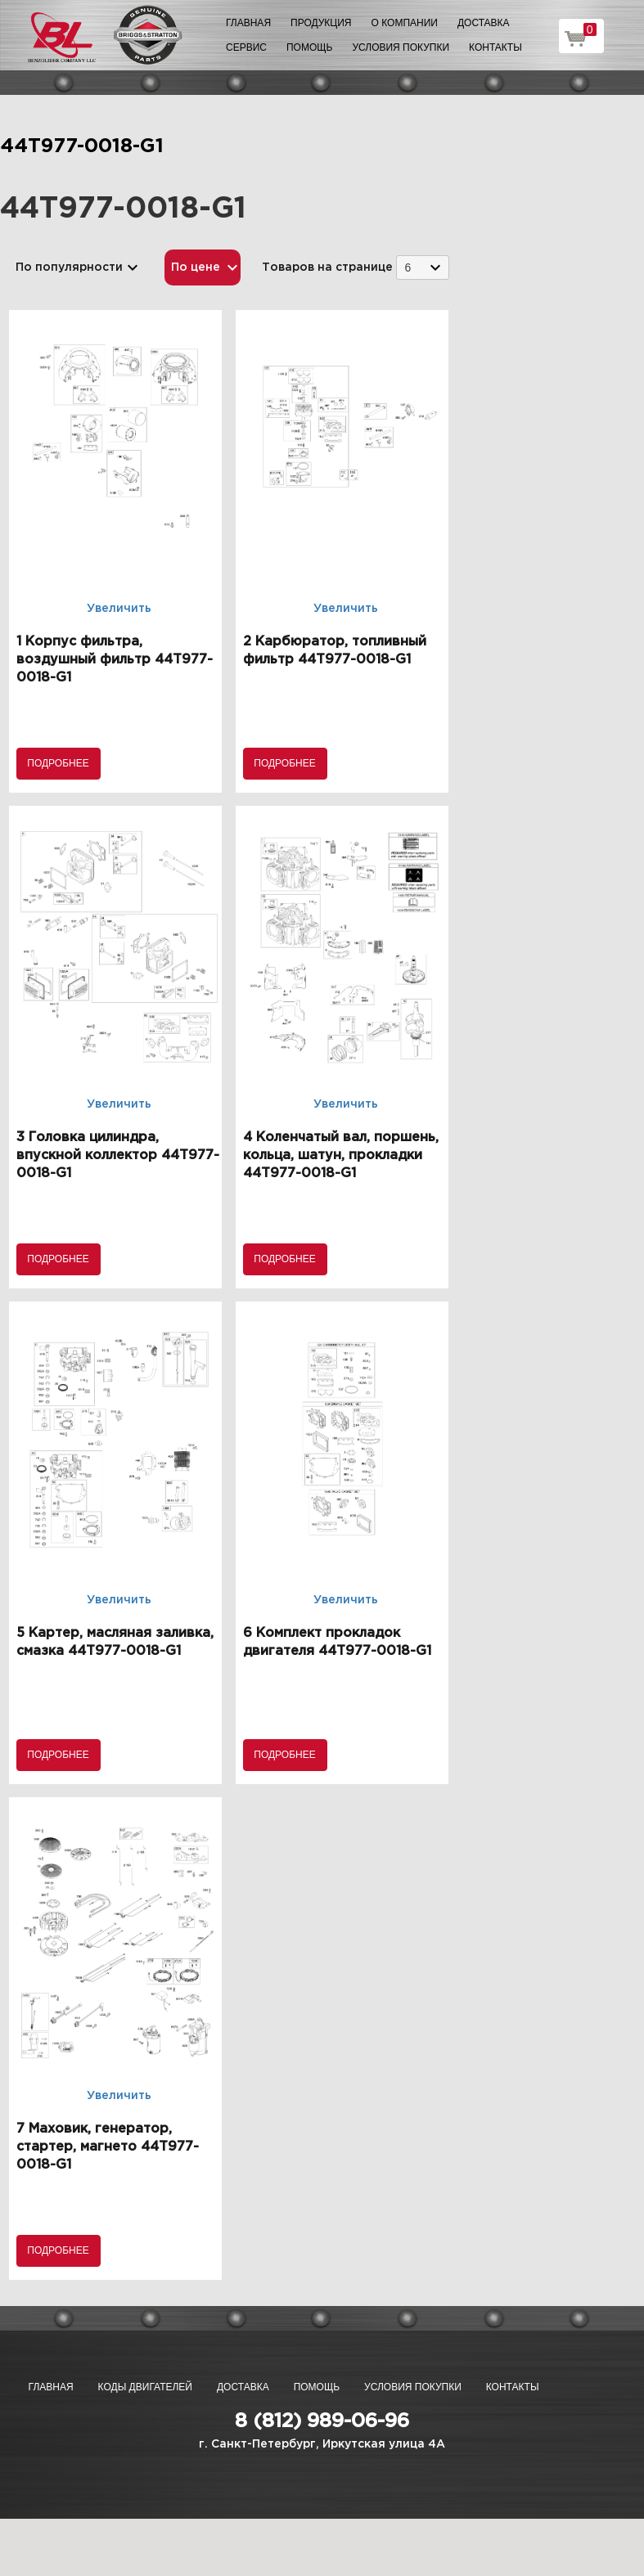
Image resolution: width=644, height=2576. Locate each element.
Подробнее (57, 763)
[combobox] (422, 267)
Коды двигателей (145, 2387)
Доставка (483, 23)
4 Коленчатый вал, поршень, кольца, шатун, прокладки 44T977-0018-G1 (341, 1155)
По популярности (69, 267)
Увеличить (119, 609)
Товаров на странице (327, 267)
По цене (195, 267)
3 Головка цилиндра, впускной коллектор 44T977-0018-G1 (117, 1155)
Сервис (246, 47)
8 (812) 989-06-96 (322, 2421)
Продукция (320, 23)
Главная (248, 23)
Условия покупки (400, 47)
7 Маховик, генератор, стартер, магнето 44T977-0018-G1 (107, 2147)
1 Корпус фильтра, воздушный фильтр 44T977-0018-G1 (114, 660)
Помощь (309, 47)
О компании (405, 23)
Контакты (495, 47)
